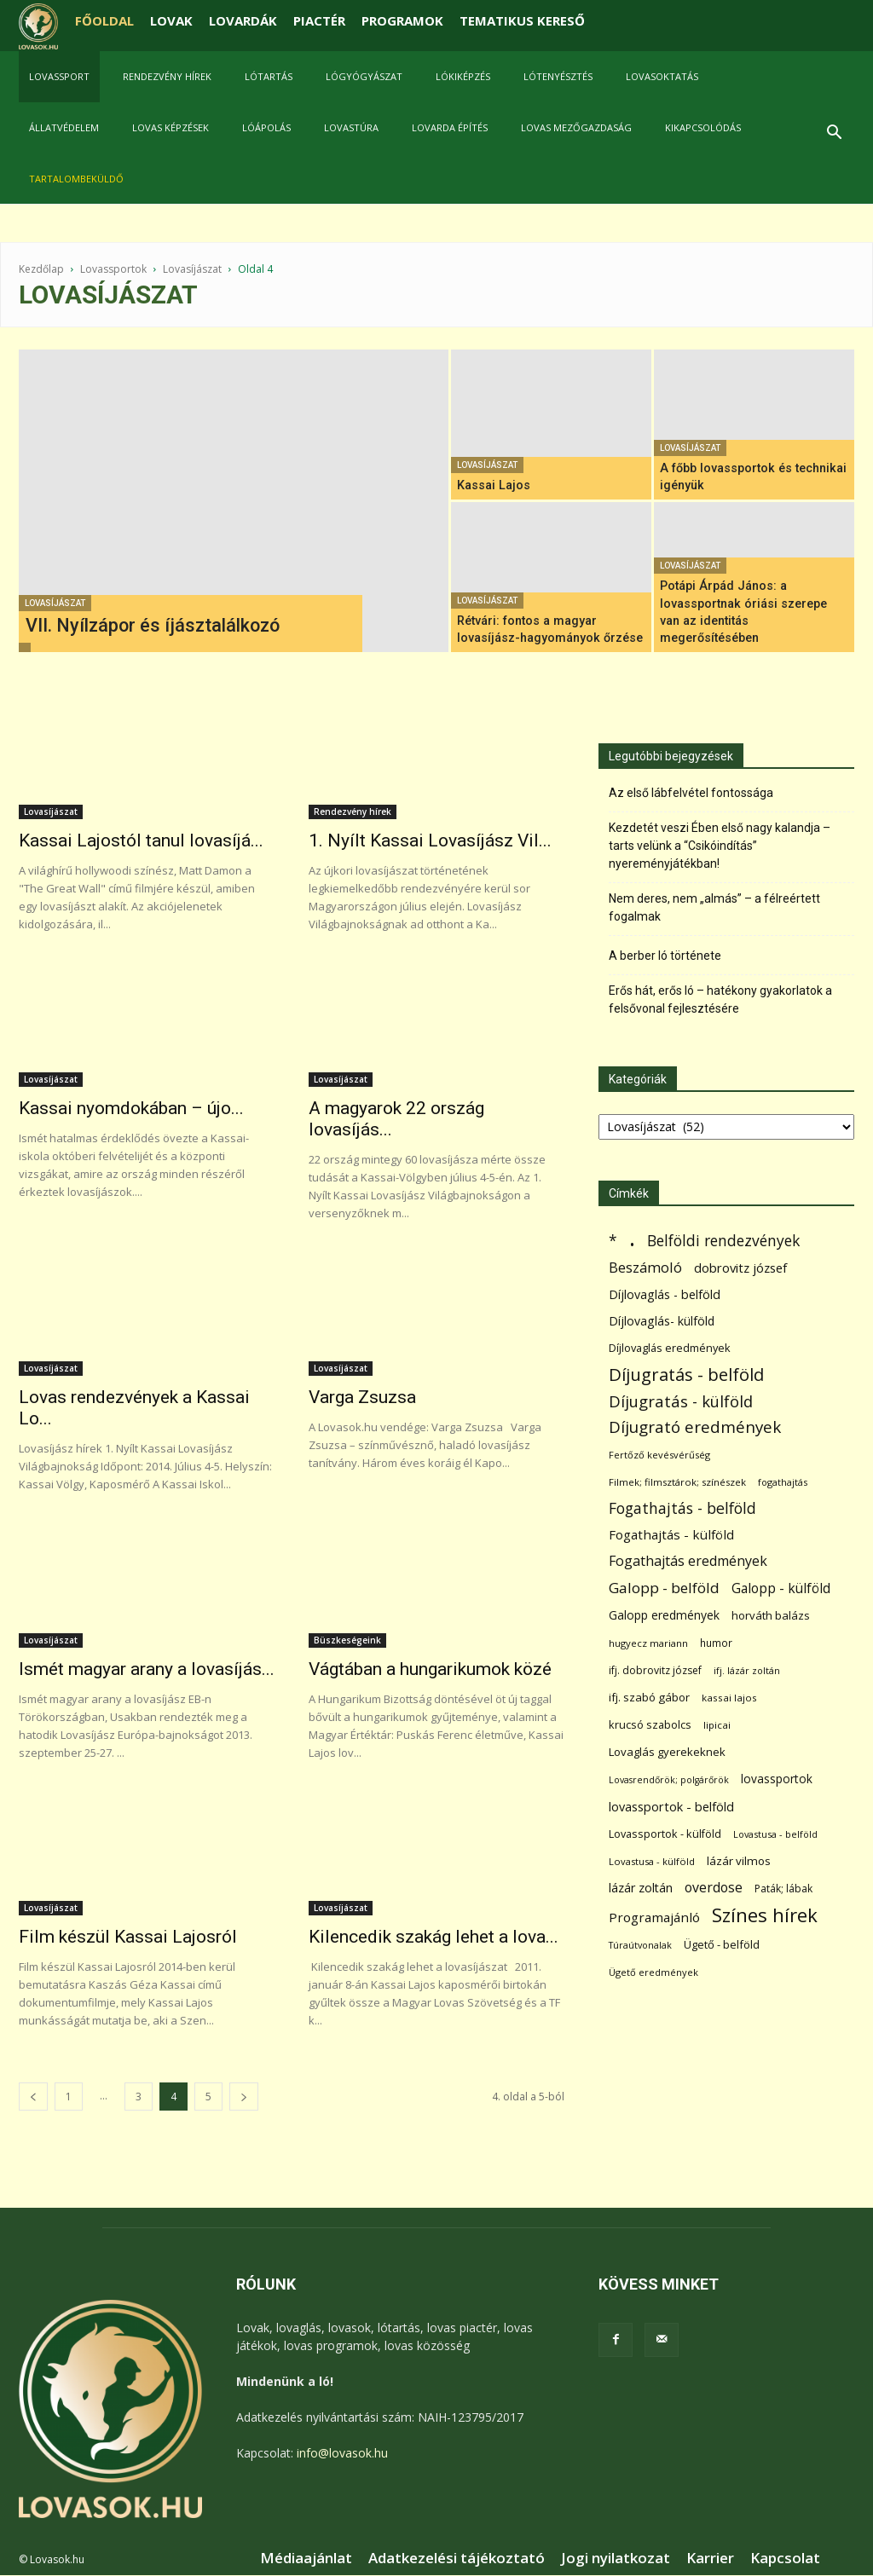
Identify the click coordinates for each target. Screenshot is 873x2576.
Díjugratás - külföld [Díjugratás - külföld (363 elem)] (681, 1401)
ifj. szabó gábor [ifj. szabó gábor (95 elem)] (649, 1697)
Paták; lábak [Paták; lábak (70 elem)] (783, 1888)
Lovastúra (351, 127)
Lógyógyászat (364, 76)
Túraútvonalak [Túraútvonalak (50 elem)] (640, 1944)
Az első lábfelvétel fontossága (691, 793)
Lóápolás (266, 127)
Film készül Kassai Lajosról (128, 1936)
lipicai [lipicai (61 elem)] (717, 1724)
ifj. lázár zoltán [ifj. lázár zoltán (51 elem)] (747, 1670)
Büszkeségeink (347, 1640)
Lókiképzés (463, 76)
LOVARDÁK (243, 20)
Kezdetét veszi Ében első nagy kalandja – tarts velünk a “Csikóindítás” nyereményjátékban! (719, 845)
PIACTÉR (319, 20)
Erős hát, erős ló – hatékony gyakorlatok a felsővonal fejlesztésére (720, 999)
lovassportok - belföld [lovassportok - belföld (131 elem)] (671, 1807)
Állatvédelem (64, 127)
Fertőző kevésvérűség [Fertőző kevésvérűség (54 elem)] (659, 1454)
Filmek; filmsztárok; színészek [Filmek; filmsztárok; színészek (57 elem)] (677, 1482)
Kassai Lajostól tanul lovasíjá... (141, 840)
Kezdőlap (41, 269)
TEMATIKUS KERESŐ (522, 20)
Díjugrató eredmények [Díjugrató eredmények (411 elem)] (695, 1427)
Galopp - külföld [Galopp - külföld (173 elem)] (780, 1588)
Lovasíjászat (192, 269)
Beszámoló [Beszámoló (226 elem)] (645, 1267)
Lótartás (268, 76)
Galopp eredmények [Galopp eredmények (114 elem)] (664, 1615)
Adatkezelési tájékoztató (456, 2558)
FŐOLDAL (104, 20)
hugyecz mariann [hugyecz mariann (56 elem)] (648, 1643)
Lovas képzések (170, 127)
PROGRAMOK (402, 20)
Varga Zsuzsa (362, 1397)
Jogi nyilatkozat (615, 2558)
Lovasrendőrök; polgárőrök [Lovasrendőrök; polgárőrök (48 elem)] (669, 1780)
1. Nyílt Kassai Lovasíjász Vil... (430, 840)
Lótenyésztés (558, 76)
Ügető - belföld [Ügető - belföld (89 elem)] (722, 1944)
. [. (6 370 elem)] (632, 1237)
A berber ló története (665, 955)
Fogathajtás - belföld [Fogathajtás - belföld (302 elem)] (682, 1508)
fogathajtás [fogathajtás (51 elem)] (782, 1482)
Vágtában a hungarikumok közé (430, 1669)
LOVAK (171, 20)
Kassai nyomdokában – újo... (131, 1108)
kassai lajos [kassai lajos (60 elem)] (729, 1697)
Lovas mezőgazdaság (576, 127)
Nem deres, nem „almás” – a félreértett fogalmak (714, 907)
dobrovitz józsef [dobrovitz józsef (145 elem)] (740, 1267)
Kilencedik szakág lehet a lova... (433, 1936)
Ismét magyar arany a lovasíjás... (147, 1669)
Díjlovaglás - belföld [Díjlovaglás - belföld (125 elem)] (664, 1294)
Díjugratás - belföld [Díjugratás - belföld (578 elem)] (686, 1374)
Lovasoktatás (662, 76)
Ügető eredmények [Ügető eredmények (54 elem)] (653, 1972)
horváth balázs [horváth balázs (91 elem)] (770, 1615)
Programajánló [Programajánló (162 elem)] (654, 1917)
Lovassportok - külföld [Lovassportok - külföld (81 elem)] (665, 1834)
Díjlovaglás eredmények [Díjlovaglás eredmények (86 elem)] (670, 1347)
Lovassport (59, 76)
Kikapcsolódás (703, 127)
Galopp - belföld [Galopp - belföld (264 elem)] (664, 1588)
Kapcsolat (785, 2558)
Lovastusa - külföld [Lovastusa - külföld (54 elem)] (652, 1861)
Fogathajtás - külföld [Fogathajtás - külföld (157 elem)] (671, 1534)
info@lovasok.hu (342, 2453)
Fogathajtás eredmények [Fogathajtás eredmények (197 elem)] (688, 1561)
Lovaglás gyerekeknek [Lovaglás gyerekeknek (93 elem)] (667, 1751)
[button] (833, 134)
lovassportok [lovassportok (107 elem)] (776, 1778)
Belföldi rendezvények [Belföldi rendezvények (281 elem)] (723, 1241)
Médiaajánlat (306, 2558)
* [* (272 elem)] (613, 1241)
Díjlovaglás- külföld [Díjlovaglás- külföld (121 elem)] (661, 1321)
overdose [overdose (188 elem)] (714, 1888)
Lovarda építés (450, 127)
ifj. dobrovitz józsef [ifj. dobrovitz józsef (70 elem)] (655, 1670)
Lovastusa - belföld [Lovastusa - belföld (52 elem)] (775, 1834)
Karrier (710, 2558)
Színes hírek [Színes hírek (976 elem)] (765, 1915)
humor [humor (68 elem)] (716, 1643)
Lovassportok (113, 269)
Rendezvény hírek (167, 76)
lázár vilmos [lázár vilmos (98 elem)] (739, 1860)
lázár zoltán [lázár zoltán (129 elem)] (641, 1888)
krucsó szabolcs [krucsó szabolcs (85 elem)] (650, 1724)
